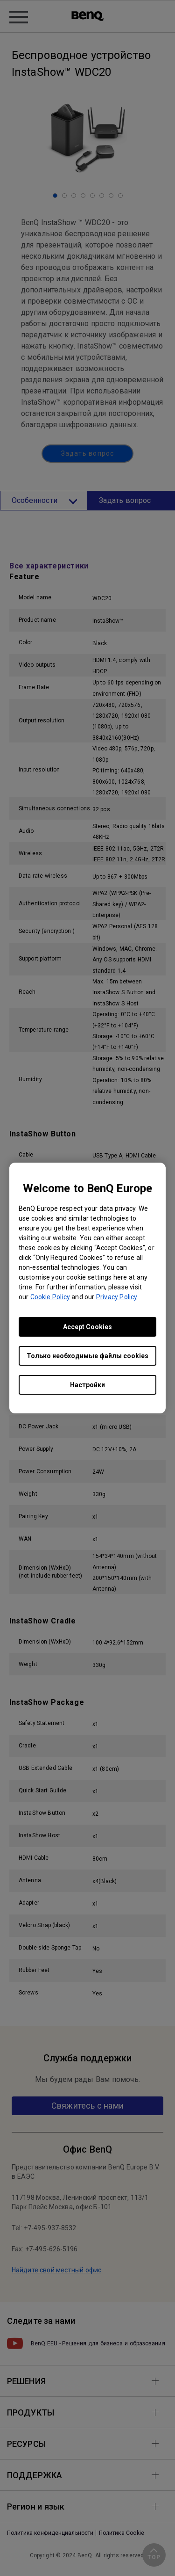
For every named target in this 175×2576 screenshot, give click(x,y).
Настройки (87, 1385)
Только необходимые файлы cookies (87, 1356)
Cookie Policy (50, 1297)
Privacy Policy (116, 1297)
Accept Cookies (87, 1327)
